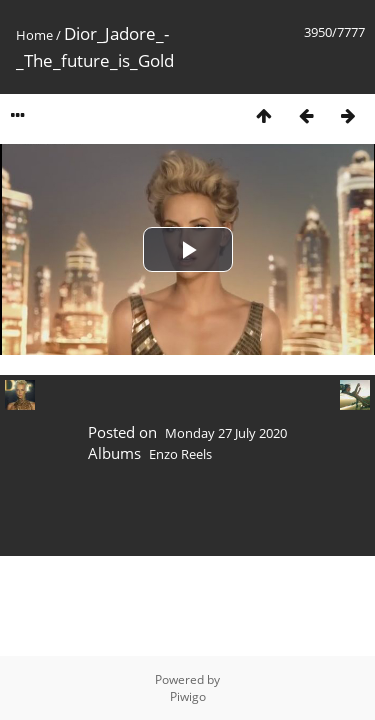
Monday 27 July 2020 (226, 433)
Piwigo (188, 696)
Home (34, 35)
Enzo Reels (180, 454)
